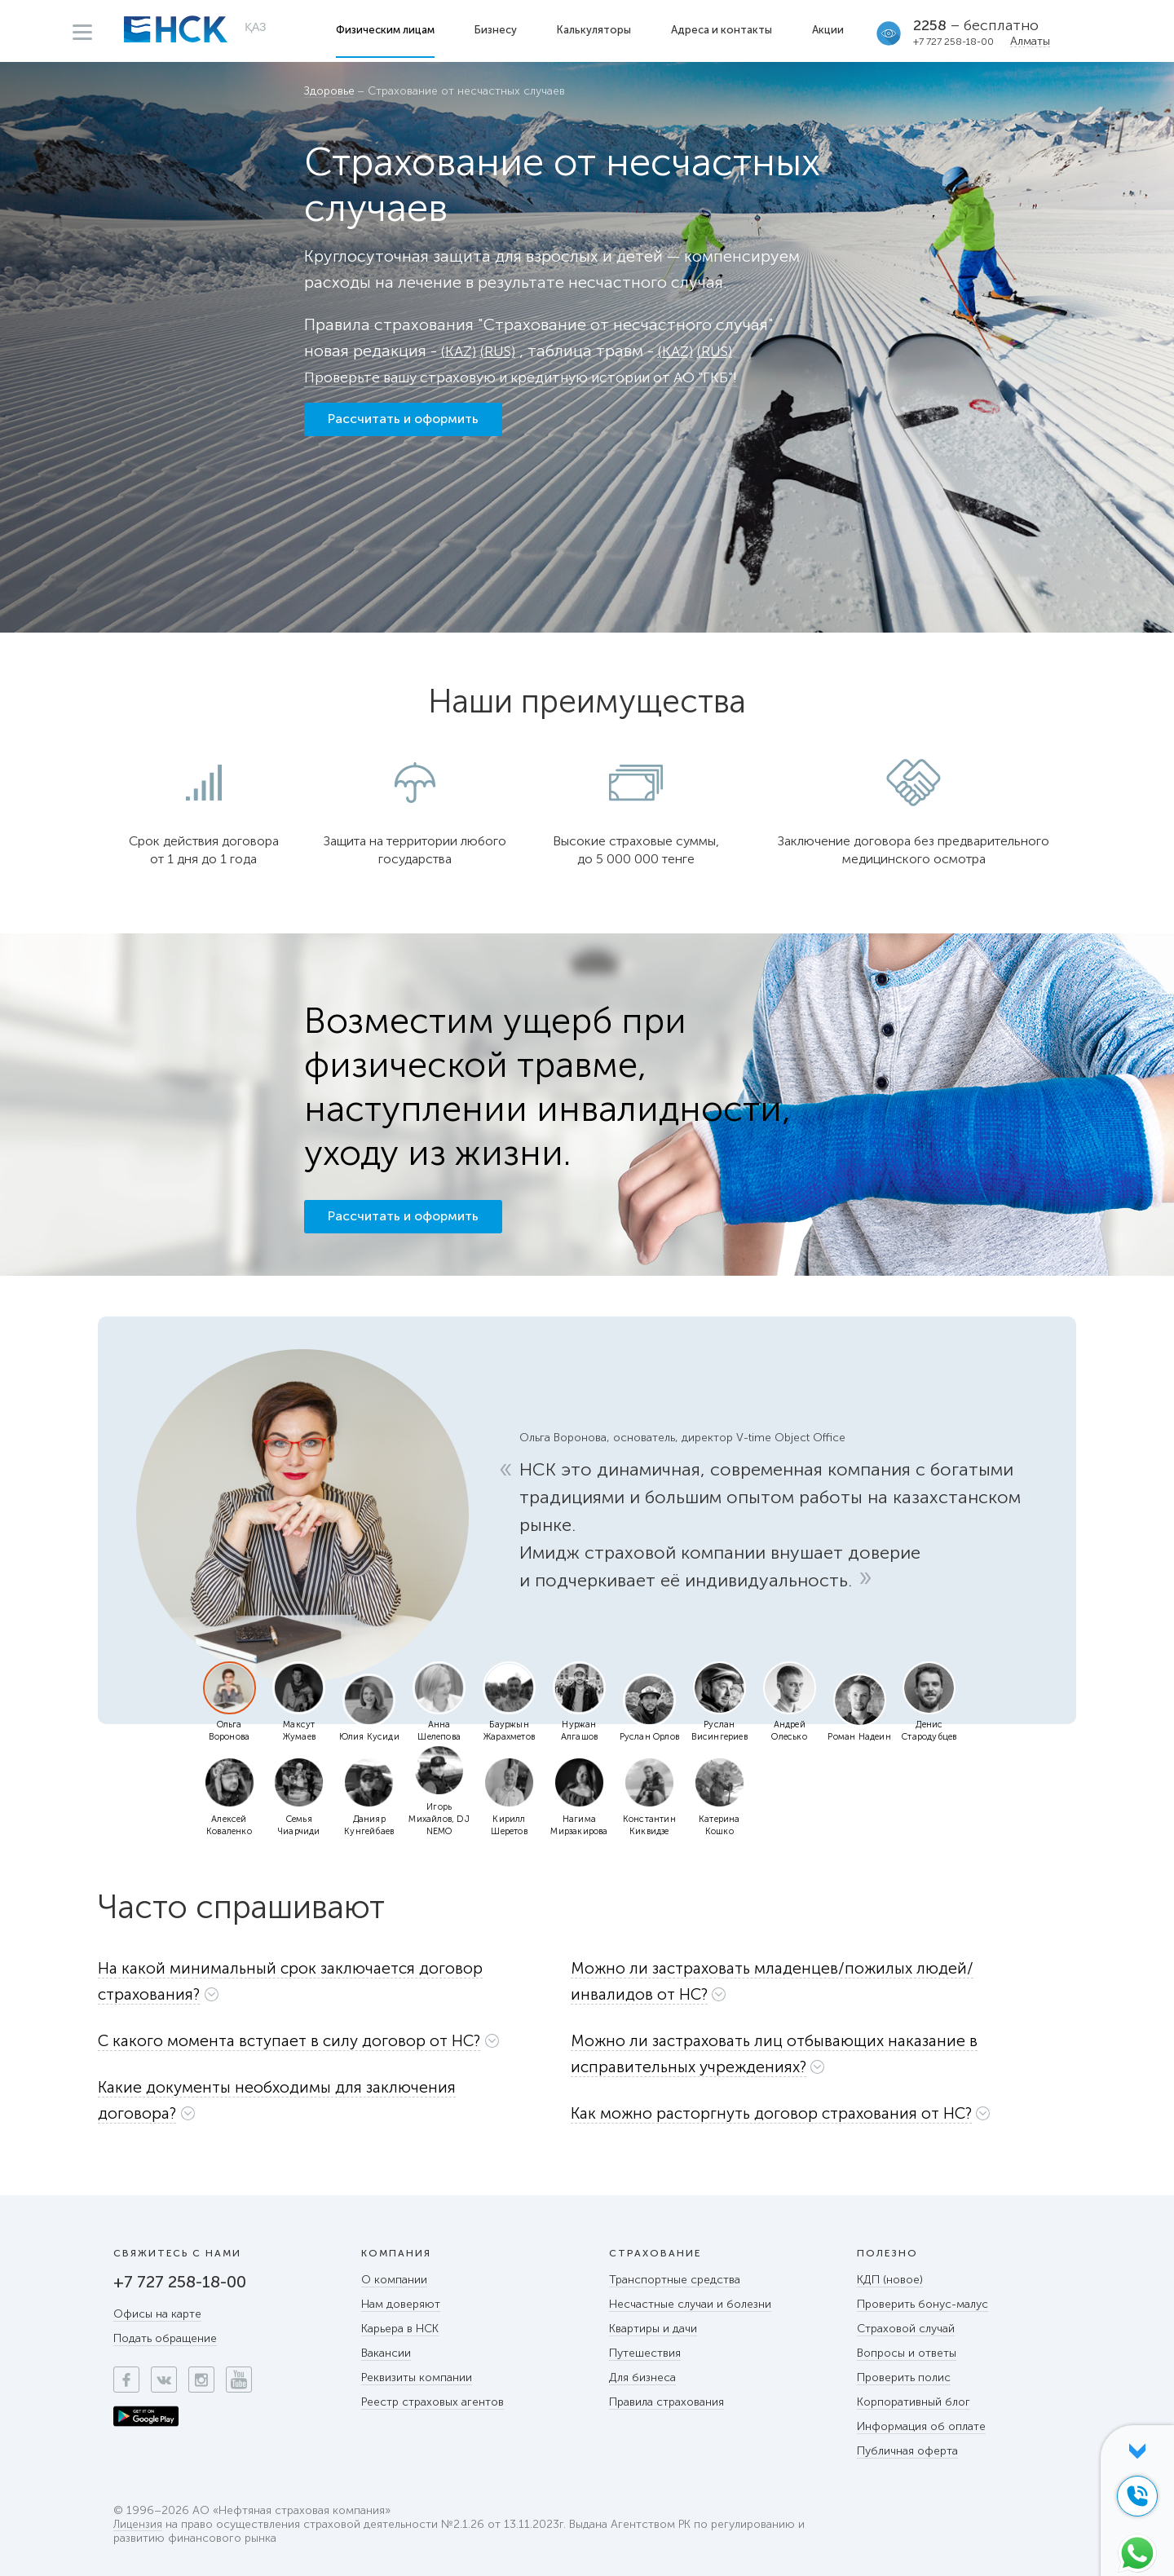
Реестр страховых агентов (432, 2402)
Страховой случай (906, 2329)
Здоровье (329, 92)
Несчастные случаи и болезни (690, 2304)
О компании (394, 2280)
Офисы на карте (157, 2314)
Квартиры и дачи (653, 2329)
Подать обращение (165, 2338)
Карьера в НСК (400, 2329)
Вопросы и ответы (906, 2353)
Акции (829, 30)
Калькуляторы (595, 30)
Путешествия (645, 2353)
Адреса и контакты (723, 30)
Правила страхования (666, 2402)
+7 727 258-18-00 (955, 41)
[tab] (324, 1985)
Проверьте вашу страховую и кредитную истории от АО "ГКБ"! (548, 376)
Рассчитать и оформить (403, 426)
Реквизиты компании (416, 2377)
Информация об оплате (921, 2426)
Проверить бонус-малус (922, 2304)
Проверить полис (904, 2377)
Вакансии (386, 2353)
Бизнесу (497, 30)
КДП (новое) (890, 2280)
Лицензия (138, 2525)
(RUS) (503, 350)
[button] (324, 1981)
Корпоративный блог (913, 2402)
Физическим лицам (387, 30)
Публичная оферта (907, 2451)
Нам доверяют (400, 2304)
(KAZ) (460, 350)
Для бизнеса (642, 2377)
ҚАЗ (256, 29)
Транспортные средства (674, 2280)
